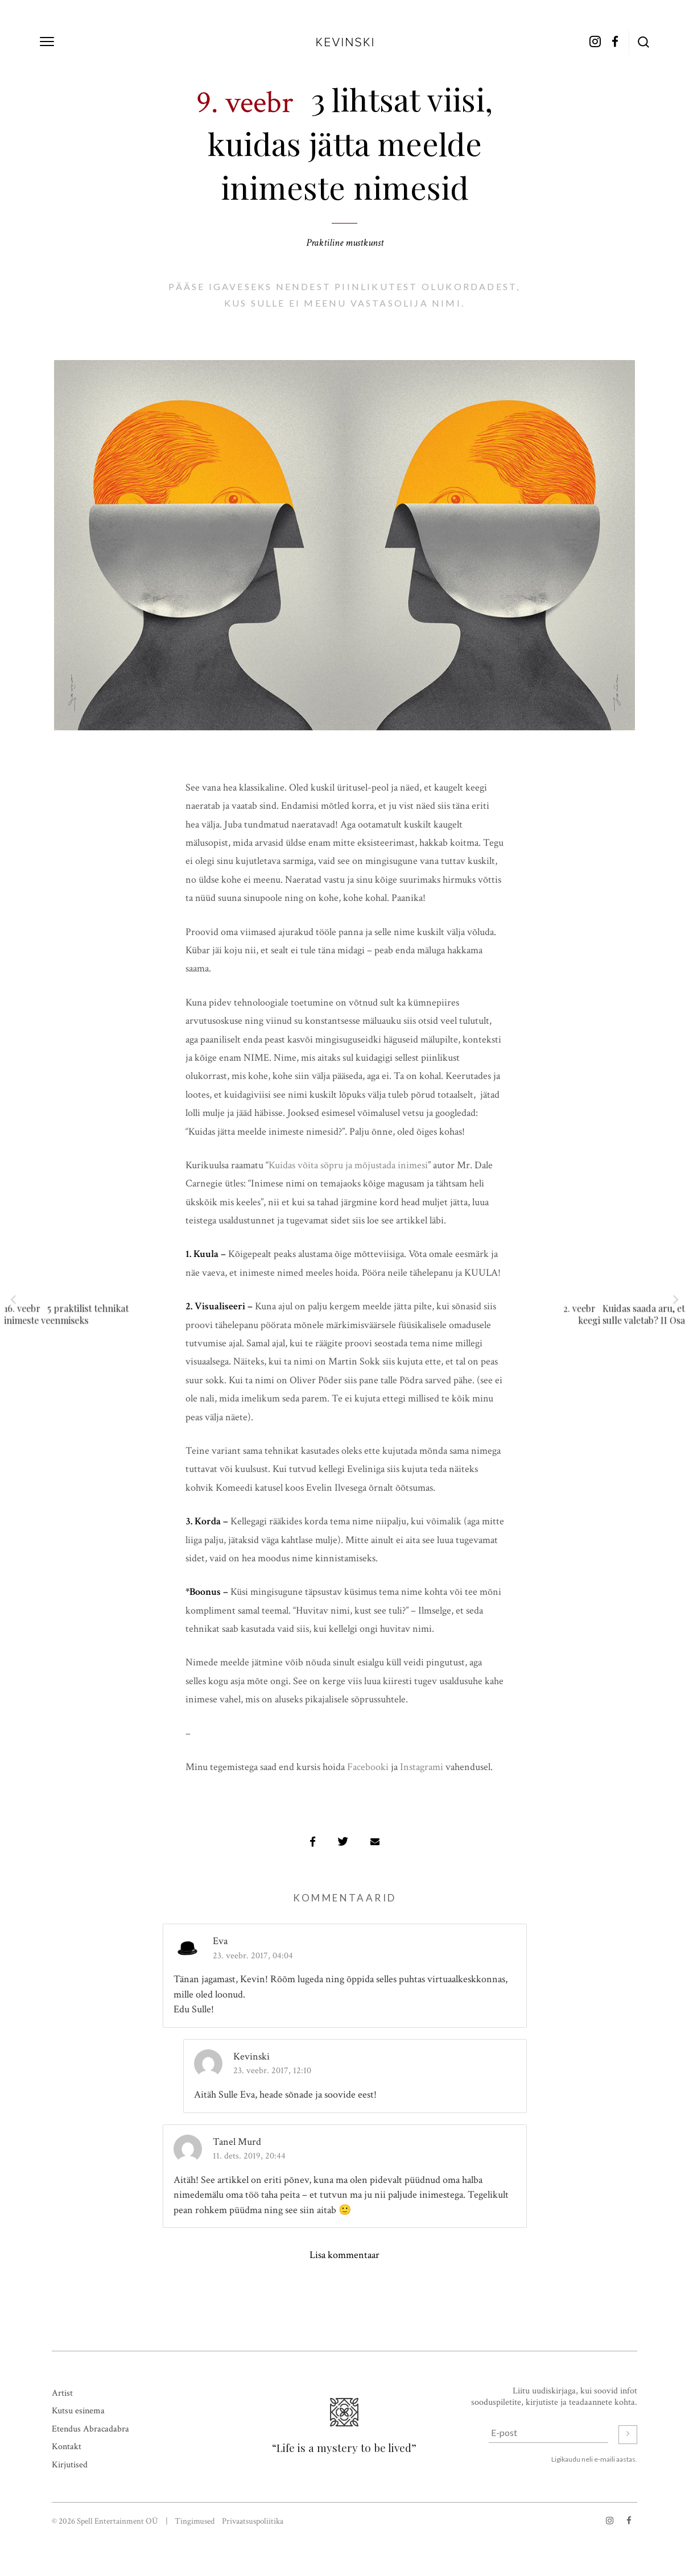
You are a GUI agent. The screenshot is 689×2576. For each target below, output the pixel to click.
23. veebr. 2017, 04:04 (253, 1956)
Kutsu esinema (78, 2411)
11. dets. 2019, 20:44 (249, 2156)
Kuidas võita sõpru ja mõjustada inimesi (348, 1165)
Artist (62, 2393)
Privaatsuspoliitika (252, 2521)
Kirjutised (70, 2465)
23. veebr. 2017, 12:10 (272, 2071)
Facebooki (368, 1766)
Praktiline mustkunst (344, 242)
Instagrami (421, 1766)
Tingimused (194, 2521)
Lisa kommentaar (344, 2254)
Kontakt (66, 2447)
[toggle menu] (46, 41)
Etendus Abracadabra (90, 2429)
